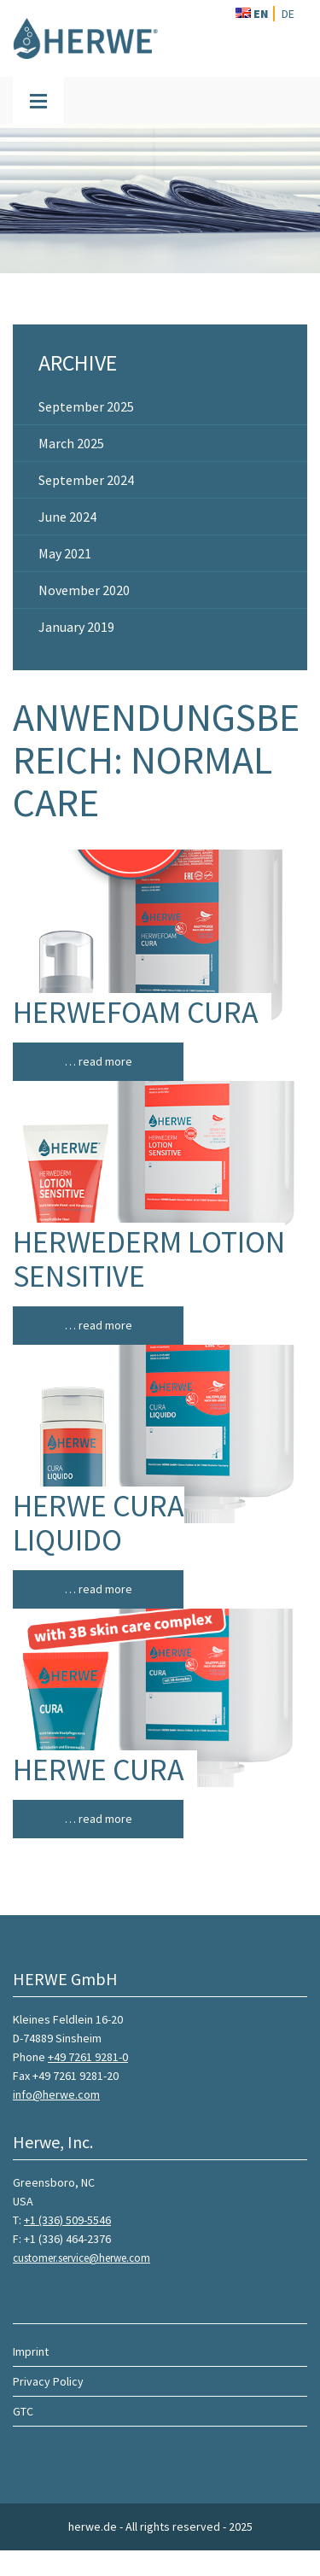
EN (252, 13)
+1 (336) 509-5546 (67, 2220)
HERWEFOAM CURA (136, 1012)
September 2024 (86, 479)
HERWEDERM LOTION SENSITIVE (149, 1259)
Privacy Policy (48, 2381)
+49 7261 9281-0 (88, 2057)
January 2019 (76, 626)
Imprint (31, 2351)
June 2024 (67, 516)
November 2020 (84, 590)
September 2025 (86, 406)
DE (288, 13)
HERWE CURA (98, 1769)
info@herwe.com (56, 2094)
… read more (98, 1061)
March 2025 (71, 443)
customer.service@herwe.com (81, 2258)
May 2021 (64, 553)
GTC (23, 2411)
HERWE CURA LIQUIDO (98, 1523)
